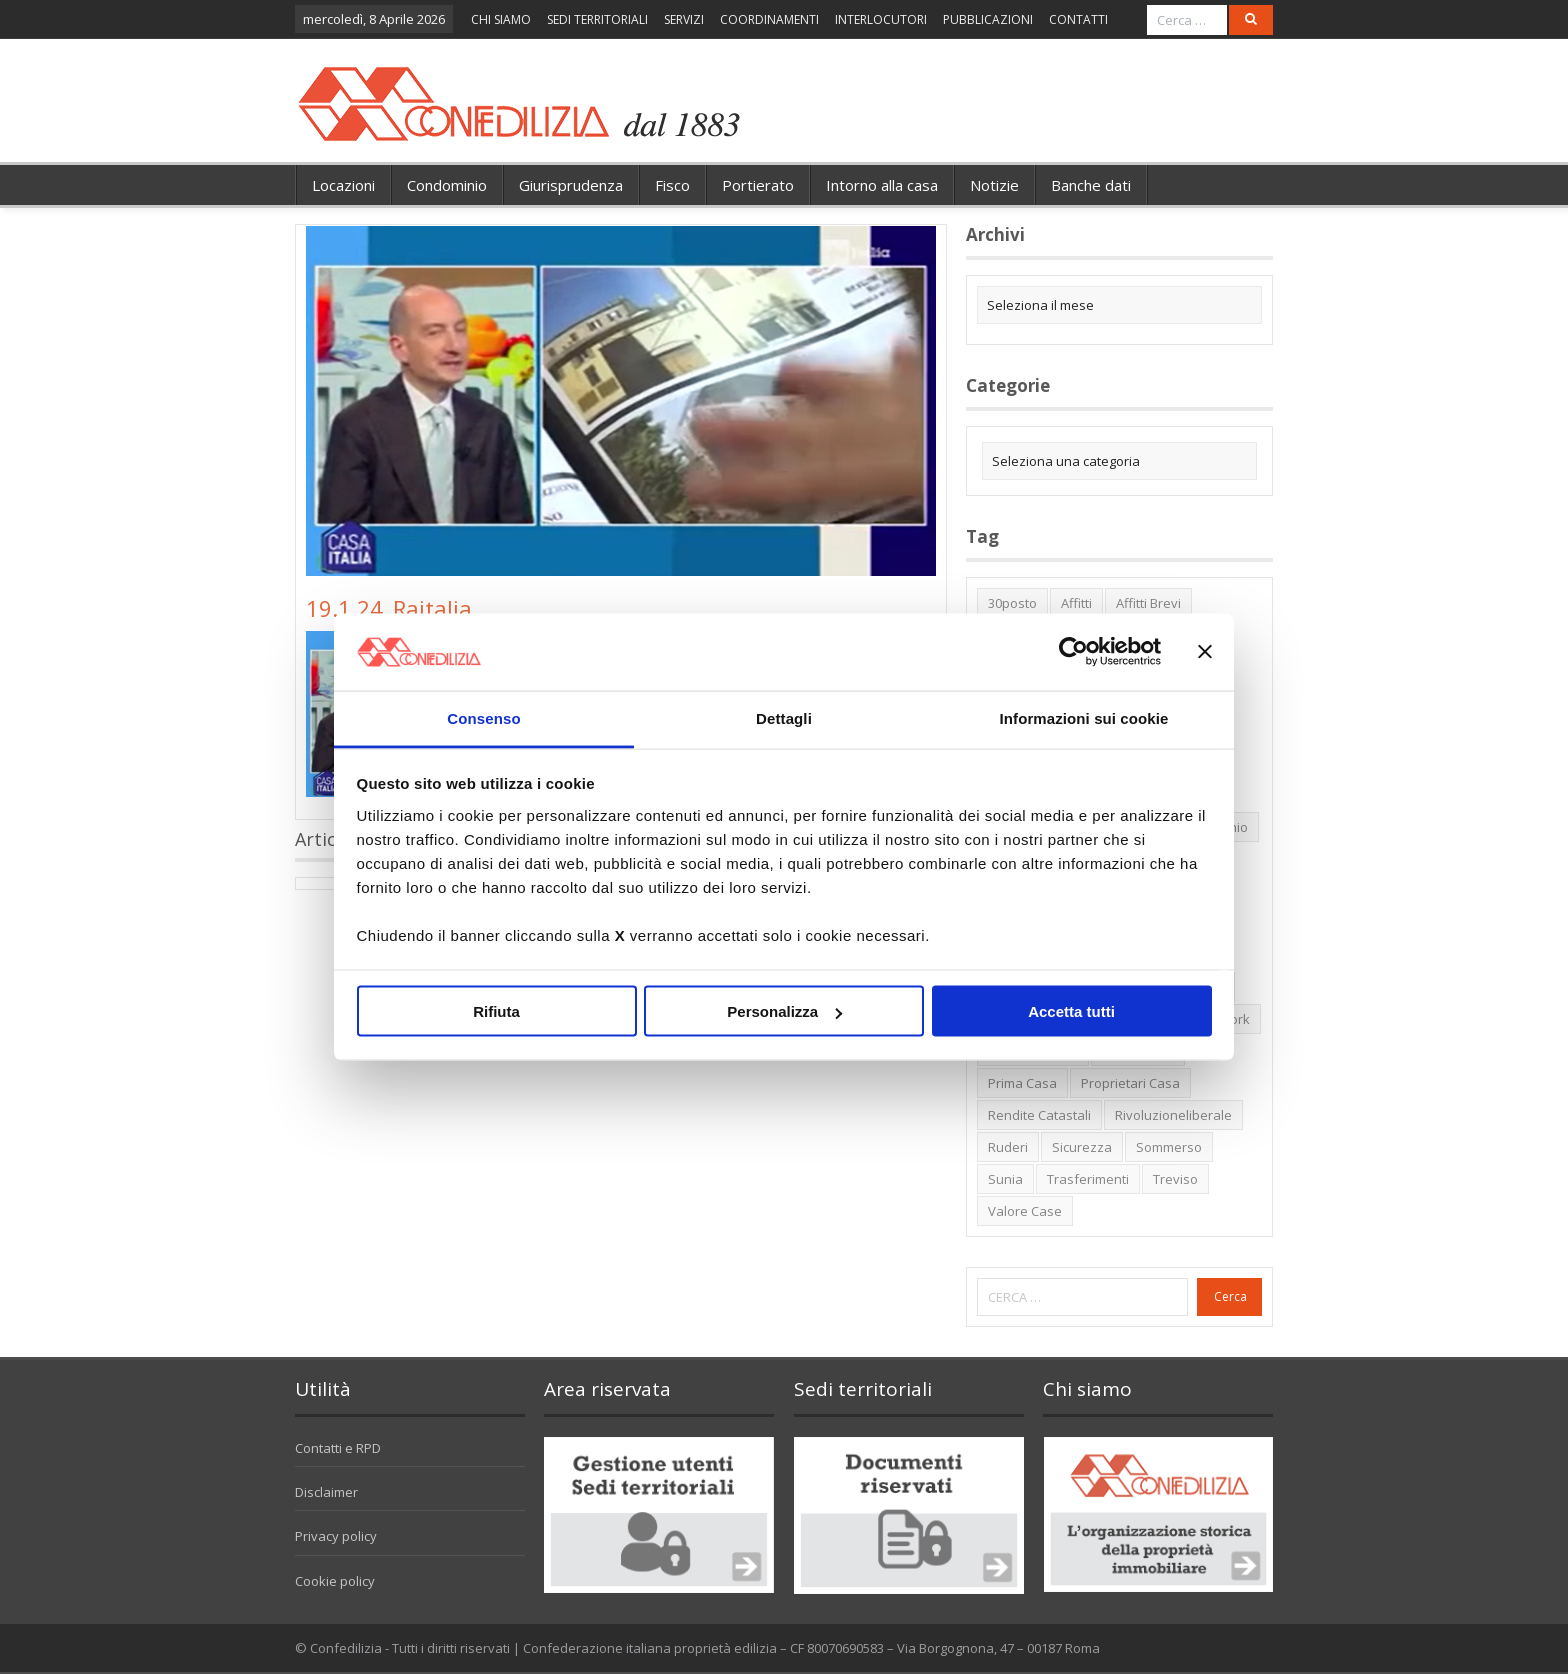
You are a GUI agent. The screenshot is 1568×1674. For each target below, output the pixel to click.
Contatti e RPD (338, 1448)
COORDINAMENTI (769, 19)
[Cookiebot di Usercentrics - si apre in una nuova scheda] (1073, 652)
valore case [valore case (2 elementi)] (1025, 1211)
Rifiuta (496, 1011)
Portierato (758, 185)
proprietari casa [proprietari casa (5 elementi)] (1130, 1083)
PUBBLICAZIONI (988, 19)
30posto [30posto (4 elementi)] (1012, 603)
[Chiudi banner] (1205, 652)
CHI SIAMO (501, 19)
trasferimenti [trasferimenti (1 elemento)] (1088, 1179)
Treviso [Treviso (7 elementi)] (1175, 1179)
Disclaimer (326, 1492)
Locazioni (343, 185)
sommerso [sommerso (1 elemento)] (1169, 1147)
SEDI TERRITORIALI (597, 19)
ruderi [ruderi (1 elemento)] (1008, 1147)
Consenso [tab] (483, 717)
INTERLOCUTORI (881, 19)
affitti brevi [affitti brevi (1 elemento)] (1148, 603)
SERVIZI (684, 19)
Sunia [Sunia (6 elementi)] (1005, 1179)
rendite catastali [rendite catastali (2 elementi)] (1039, 1115)
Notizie (994, 185)
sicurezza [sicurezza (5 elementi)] (1082, 1147)
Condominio (447, 185)
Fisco (672, 185)
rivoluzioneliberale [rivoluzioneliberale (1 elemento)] (1173, 1115)
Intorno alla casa (882, 185)
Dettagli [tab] (784, 717)
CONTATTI (1078, 19)
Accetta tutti (1071, 1011)
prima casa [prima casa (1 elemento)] (1022, 1083)
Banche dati (1091, 185)
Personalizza (784, 1011)
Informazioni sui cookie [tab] (1084, 717)
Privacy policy (336, 1536)
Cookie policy (335, 1581)
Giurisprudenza (571, 185)
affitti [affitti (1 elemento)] (1076, 603)
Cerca (1230, 1296)
